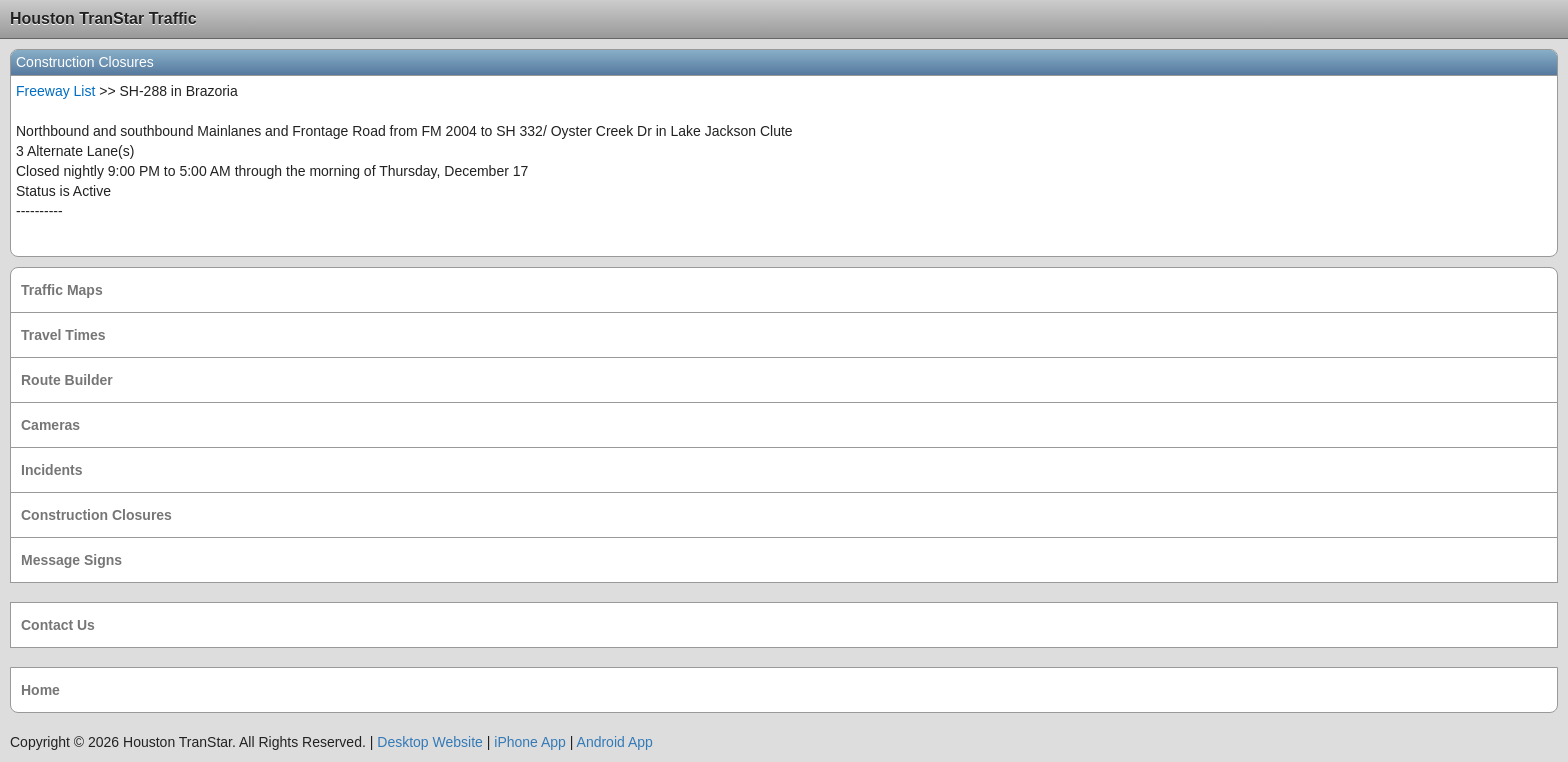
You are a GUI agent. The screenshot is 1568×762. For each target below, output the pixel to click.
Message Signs (71, 560)
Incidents (51, 470)
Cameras (50, 425)
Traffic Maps (62, 290)
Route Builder (67, 380)
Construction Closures (96, 515)
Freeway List (55, 91)
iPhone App (530, 742)
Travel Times (63, 335)
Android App (615, 742)
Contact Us (58, 625)
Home (40, 690)
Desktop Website (430, 742)
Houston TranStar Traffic (103, 18)
